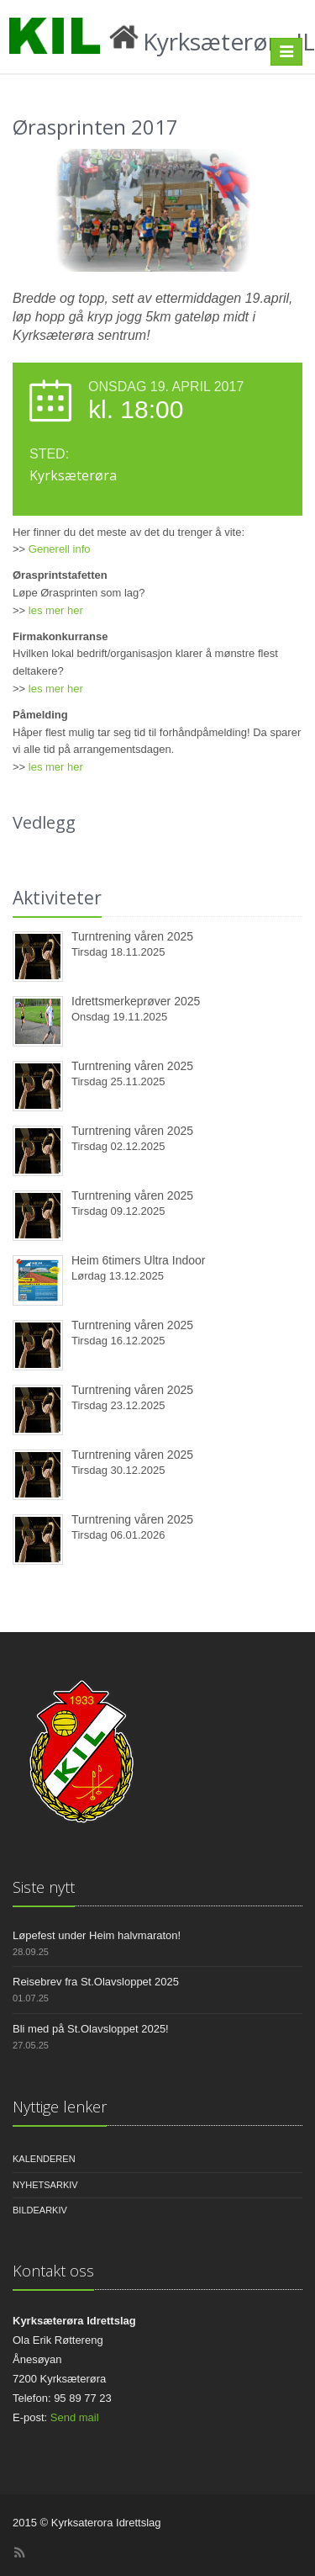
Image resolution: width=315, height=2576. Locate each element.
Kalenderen (44, 2159)
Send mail (74, 2417)
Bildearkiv (40, 2210)
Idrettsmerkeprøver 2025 (135, 1001)
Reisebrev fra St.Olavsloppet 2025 (96, 1981)
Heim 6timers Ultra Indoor (138, 1260)
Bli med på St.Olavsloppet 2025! (91, 2028)
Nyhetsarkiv (45, 2185)
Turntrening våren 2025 (132, 936)
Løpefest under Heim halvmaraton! (97, 1935)
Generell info (60, 549)
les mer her (56, 610)
